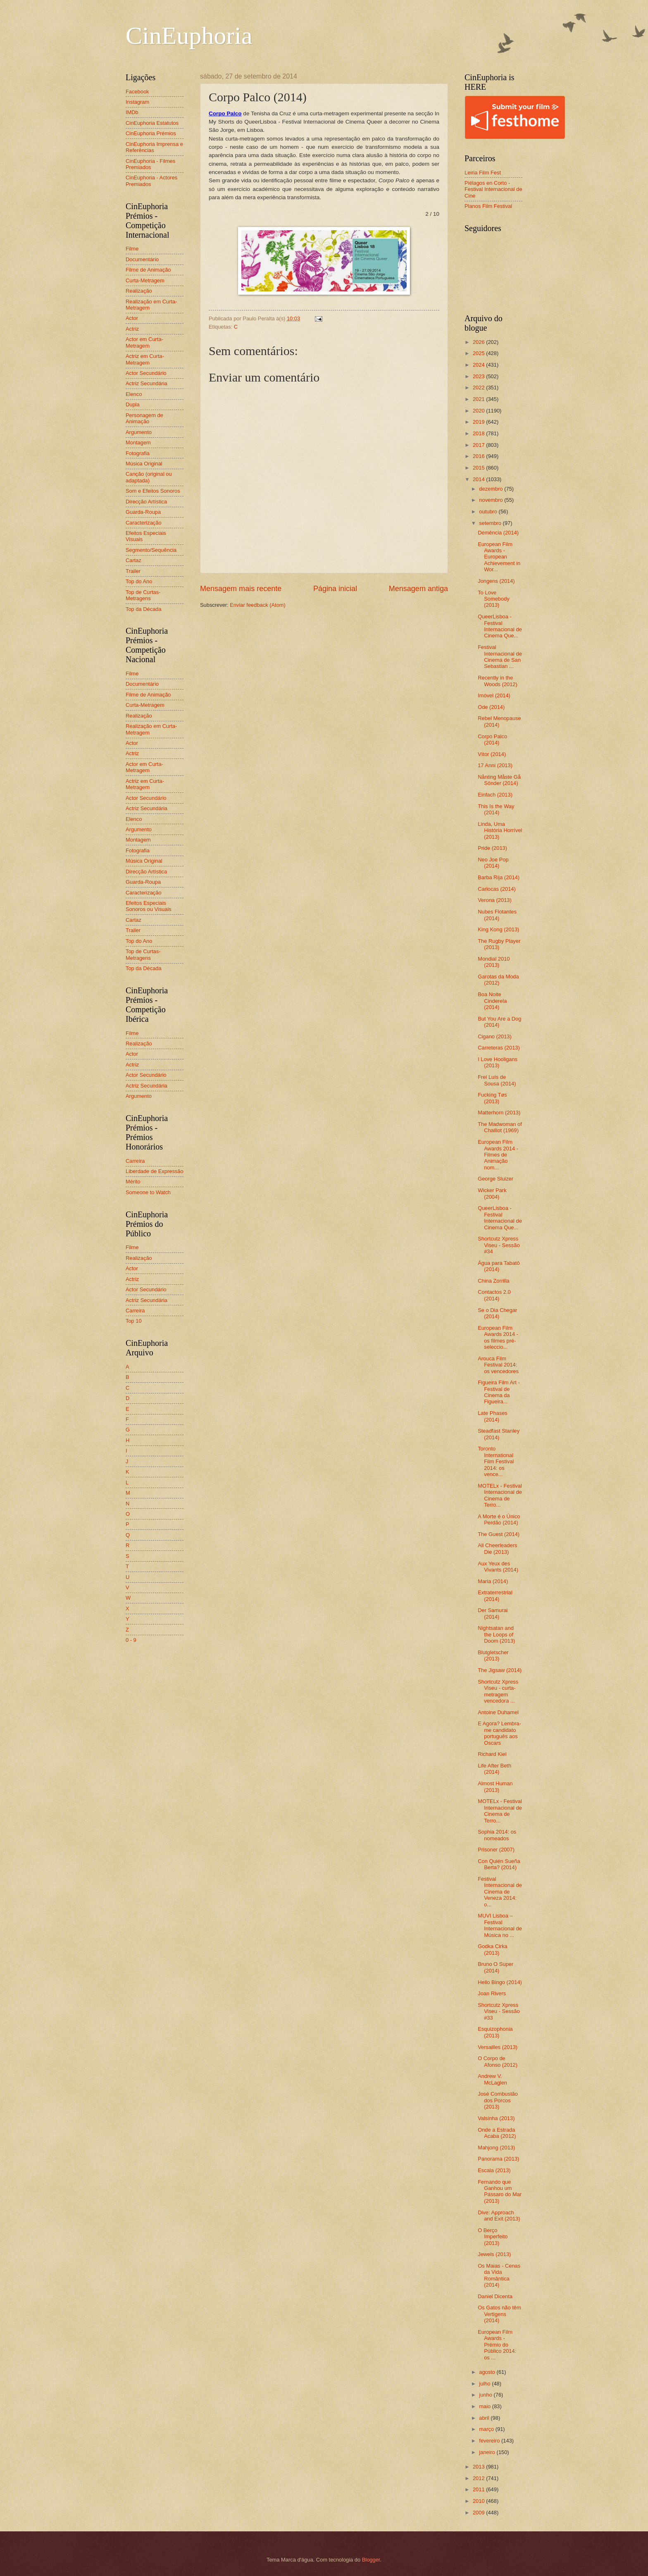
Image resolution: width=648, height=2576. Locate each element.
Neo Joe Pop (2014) (493, 862)
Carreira (135, 1161)
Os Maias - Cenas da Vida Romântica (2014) (499, 2275)
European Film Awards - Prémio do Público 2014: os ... (497, 2345)
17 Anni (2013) (495, 765)
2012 (479, 2478)
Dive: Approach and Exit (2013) (499, 2215)
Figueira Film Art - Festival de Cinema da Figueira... (499, 1392)
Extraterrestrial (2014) (495, 1595)
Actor (132, 318)
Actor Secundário (146, 373)
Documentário (142, 259)
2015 (479, 468)
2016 (479, 456)
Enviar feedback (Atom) (258, 605)
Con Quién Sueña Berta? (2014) (499, 1864)
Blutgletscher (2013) (493, 1655)
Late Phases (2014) (492, 1416)
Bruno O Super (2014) (495, 1967)
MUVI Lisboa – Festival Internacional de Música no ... (500, 1925)
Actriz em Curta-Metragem (145, 359)
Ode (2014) (491, 707)
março (487, 2429)
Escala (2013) (494, 2170)
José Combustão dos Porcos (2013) (498, 2100)
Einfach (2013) (495, 795)
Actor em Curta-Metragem (144, 342)
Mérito (133, 1181)
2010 (479, 2501)
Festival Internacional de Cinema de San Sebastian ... (500, 656)
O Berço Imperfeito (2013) (492, 2236)
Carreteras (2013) (499, 1048)
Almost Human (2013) (495, 1786)
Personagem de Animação (144, 418)
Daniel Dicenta (495, 2296)
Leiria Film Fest (483, 172)
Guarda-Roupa (143, 512)
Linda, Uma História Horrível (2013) (500, 830)
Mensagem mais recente (240, 588)
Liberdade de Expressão (154, 1171)
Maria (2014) (493, 1581)
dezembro (491, 489)
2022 (479, 387)
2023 (479, 376)
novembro (491, 500)
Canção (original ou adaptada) (149, 477)
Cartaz (133, 560)
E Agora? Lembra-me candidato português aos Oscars (499, 1733)
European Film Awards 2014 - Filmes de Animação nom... (498, 1155)
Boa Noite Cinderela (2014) (492, 1000)
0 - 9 (131, 1640)
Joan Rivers (492, 1993)
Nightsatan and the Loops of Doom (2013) (496, 1634)
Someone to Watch (148, 1192)
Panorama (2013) (498, 2159)
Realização (139, 291)
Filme (132, 249)
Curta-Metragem (145, 280)
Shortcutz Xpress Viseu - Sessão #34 (498, 1245)
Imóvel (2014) (494, 695)
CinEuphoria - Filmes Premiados (150, 164)
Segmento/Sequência (151, 550)
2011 (479, 2489)
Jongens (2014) (496, 581)
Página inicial (335, 588)
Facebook (137, 91)
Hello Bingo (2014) (500, 1982)
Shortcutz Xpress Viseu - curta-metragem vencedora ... (498, 1691)
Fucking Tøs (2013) (492, 1098)
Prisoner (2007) (496, 1849)
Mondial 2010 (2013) (494, 962)
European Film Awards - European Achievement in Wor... (499, 557)
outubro (488, 511)
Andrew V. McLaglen (492, 2079)
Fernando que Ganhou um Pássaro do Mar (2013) (500, 2191)
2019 (479, 422)
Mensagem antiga (418, 588)
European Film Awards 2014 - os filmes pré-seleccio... (498, 1337)
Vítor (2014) (492, 754)
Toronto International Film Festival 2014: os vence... (496, 1461)
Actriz (132, 329)
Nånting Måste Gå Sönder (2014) (499, 780)
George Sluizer (495, 1179)
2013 (479, 2467)
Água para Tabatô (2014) (498, 1266)
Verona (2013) (495, 900)
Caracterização (144, 523)
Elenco (134, 394)
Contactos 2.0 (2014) (494, 1295)
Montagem (138, 442)
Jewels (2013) (494, 2254)
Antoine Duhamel (498, 1712)
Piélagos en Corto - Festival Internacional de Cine (493, 189)
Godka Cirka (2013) (492, 1949)
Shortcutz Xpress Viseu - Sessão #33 (498, 2011)
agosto (487, 2372)
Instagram (137, 102)
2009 (479, 2512)
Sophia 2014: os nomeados (497, 1835)
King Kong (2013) (498, 929)
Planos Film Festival (488, 206)
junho (486, 2395)
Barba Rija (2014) (498, 877)
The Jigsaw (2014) (500, 1670)
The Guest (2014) (498, 1534)
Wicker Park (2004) (492, 1193)
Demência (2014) (498, 533)
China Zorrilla (494, 1281)
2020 (479, 411)
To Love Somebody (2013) (494, 598)
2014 (479, 479)
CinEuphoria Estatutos (152, 123)
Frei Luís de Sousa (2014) (497, 1080)
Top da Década (144, 609)
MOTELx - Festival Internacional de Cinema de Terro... (500, 1495)
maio (485, 2406)
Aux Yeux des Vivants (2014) (498, 1566)
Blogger (371, 2560)
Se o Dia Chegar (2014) (497, 1313)
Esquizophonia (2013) (495, 2032)
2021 (479, 399)
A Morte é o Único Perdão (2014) (499, 1519)
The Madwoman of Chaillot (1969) (500, 1127)
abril (485, 2418)
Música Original (144, 463)
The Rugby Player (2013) (499, 944)
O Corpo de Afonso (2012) (497, 2061)
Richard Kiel (492, 1754)
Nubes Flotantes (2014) (497, 915)
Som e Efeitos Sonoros (153, 491)
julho (485, 2383)
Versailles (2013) (497, 2047)
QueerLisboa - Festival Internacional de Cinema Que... (500, 626)
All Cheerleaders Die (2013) (497, 1548)
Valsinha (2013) (496, 2118)
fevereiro (490, 2441)
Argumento (139, 432)
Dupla (133, 404)
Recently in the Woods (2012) (497, 681)
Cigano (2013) (495, 1036)
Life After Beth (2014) (494, 1769)
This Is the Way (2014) (496, 809)
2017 (479, 445)
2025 (479, 353)
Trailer (133, 571)
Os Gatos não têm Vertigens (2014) (499, 2313)
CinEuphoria (189, 35)
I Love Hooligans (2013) (497, 1062)
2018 (479, 433)
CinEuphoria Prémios (151, 133)
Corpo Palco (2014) (492, 739)
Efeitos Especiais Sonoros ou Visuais (149, 906)
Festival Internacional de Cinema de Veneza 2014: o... (500, 1892)
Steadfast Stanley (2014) (498, 1434)
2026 (479, 342)
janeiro (487, 2452)
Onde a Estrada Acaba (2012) (497, 2133)
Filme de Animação (148, 270)
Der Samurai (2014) (492, 1613)
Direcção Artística (146, 502)
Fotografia (138, 453)
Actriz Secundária (146, 383)
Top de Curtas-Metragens (143, 595)
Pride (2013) (492, 848)
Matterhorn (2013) (499, 1112)
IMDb (132, 112)
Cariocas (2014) (497, 889)
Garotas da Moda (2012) (498, 979)
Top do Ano (139, 581)
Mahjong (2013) (496, 2147)
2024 (479, 365)
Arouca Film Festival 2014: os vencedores (498, 1364)
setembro (491, 523)
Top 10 (134, 1321)
